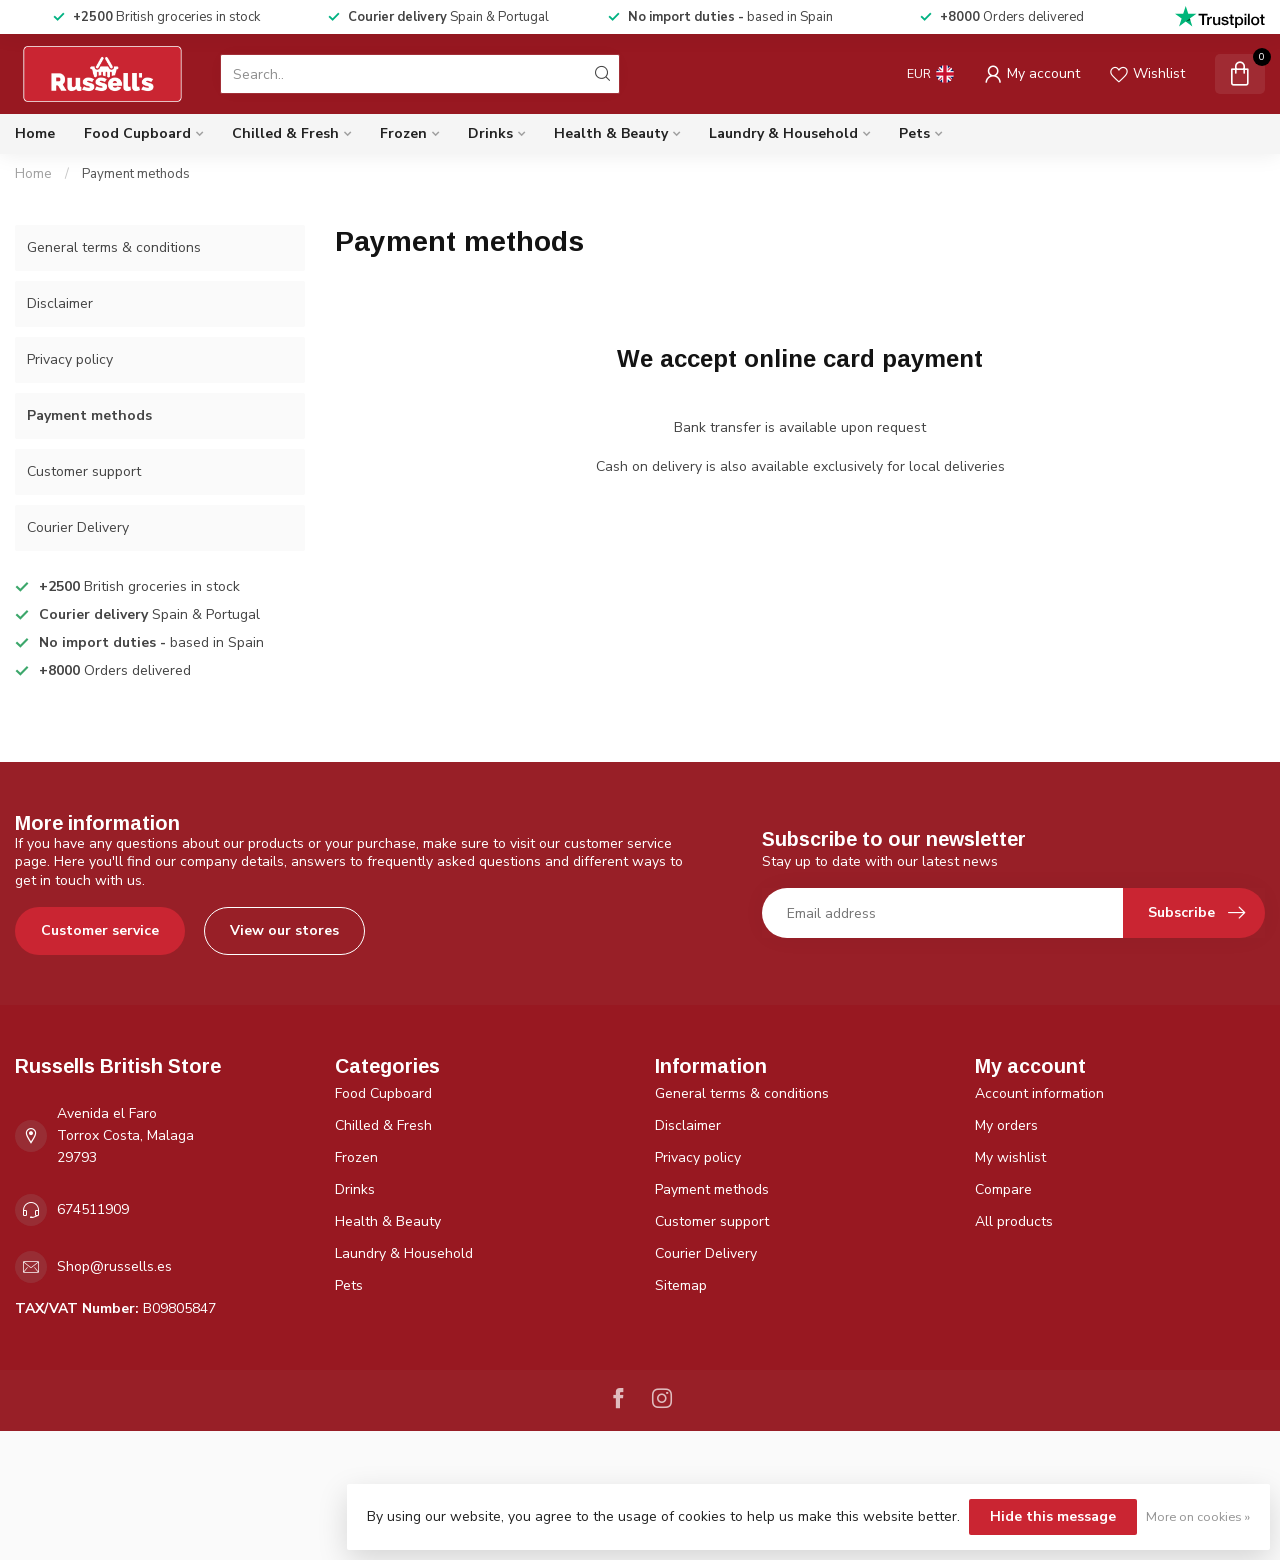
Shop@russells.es (114, 1266)
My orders (1006, 1125)
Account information (1039, 1093)
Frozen (403, 133)
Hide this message (1053, 1516)
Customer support (84, 471)
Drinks (490, 133)
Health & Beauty (611, 133)
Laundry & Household (783, 133)
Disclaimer (60, 303)
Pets (914, 133)
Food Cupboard (137, 133)
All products (1014, 1221)
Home (35, 133)
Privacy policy (70, 359)
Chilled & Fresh (285, 133)
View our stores (284, 930)
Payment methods (136, 174)
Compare (1003, 1189)
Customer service (100, 930)
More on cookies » (1198, 1516)
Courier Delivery (78, 527)
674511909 (93, 1209)
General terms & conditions (114, 247)
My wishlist (1010, 1157)
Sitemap (681, 1285)
